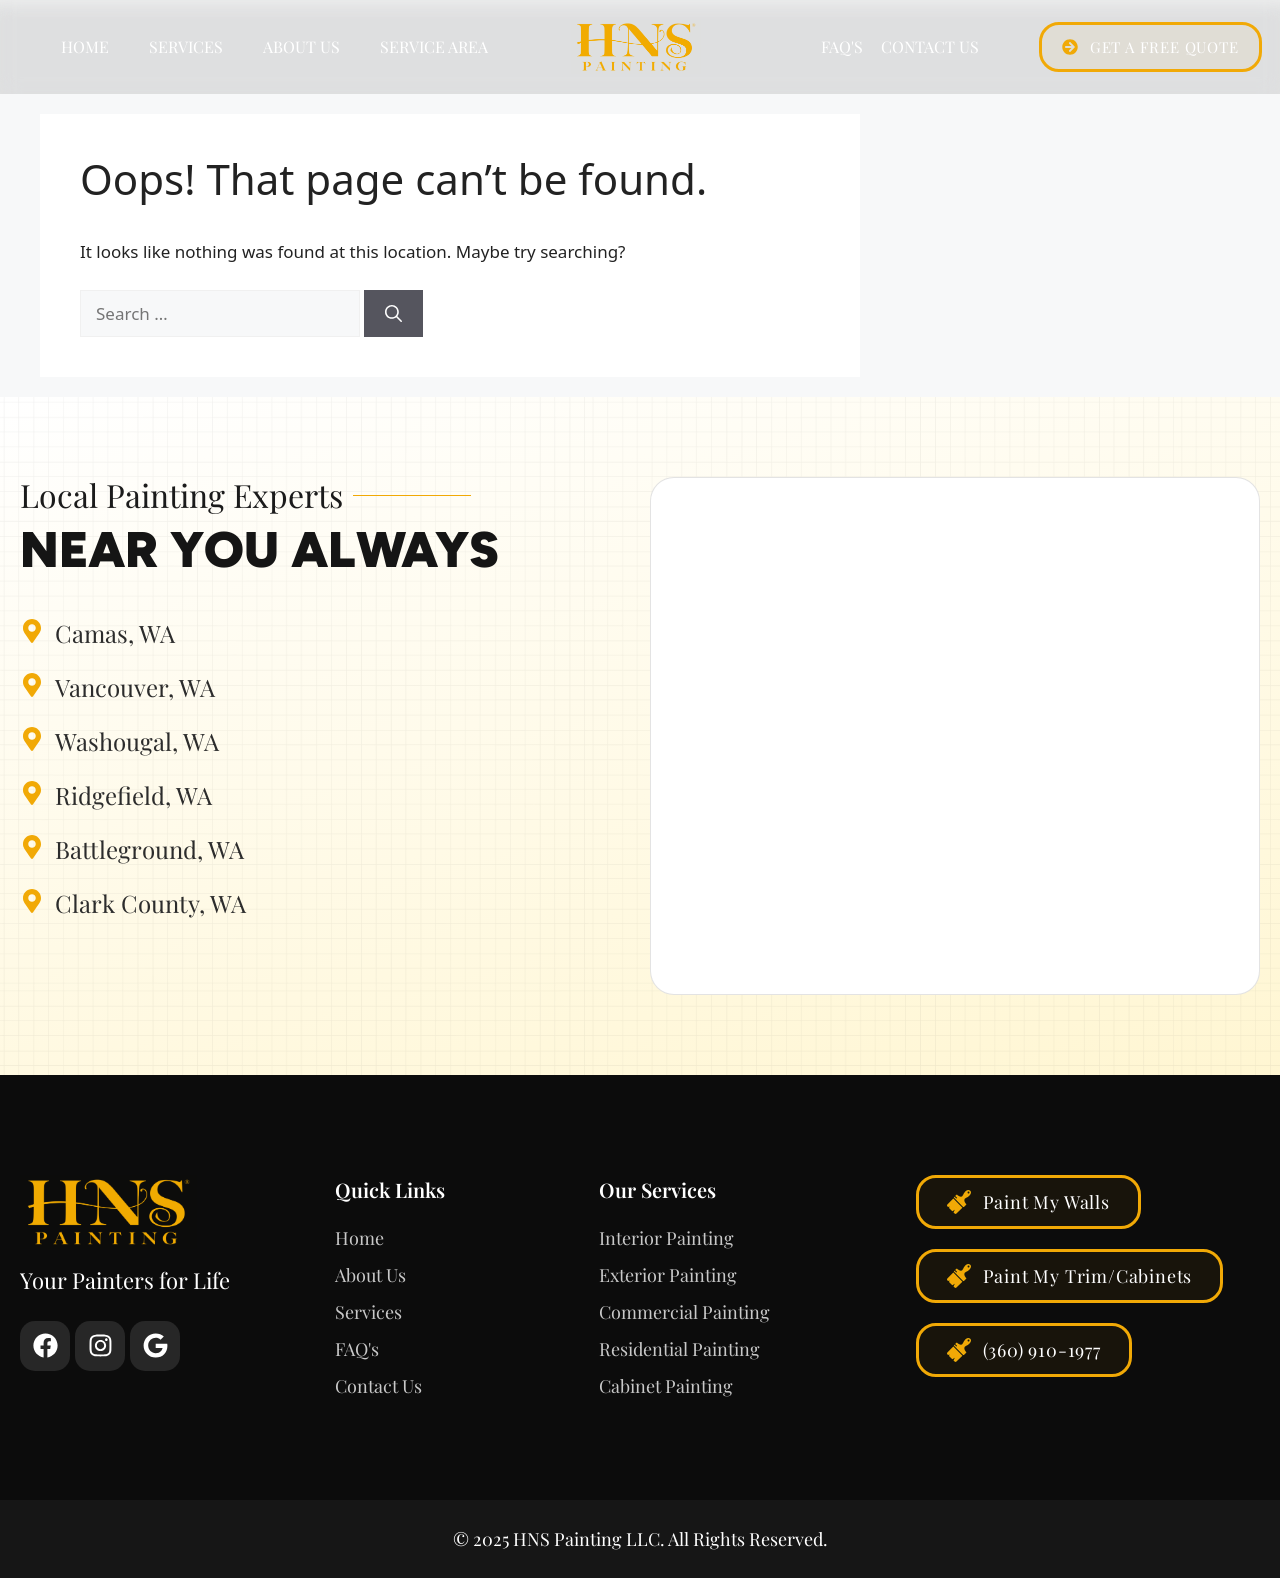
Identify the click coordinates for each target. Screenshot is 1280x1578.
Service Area (434, 46)
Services (186, 46)
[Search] (393, 314)
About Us (301, 46)
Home (85, 46)
